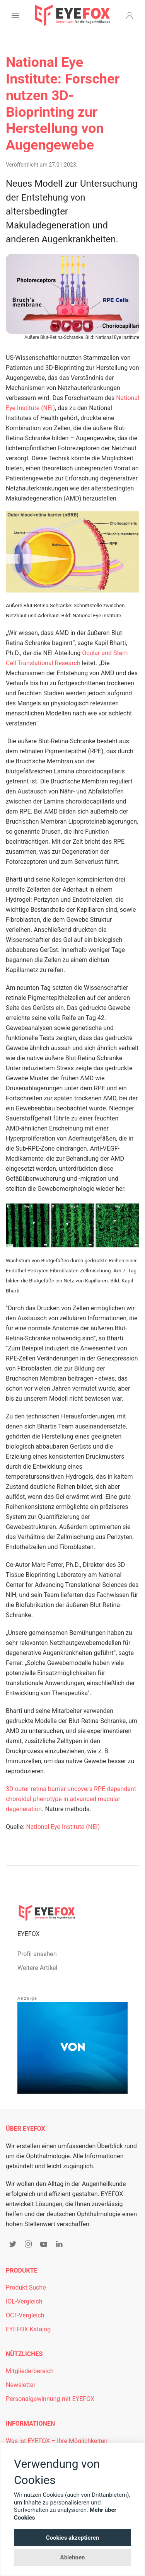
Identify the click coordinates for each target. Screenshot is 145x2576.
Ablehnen (72, 2557)
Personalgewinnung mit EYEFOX (50, 2398)
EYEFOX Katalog (28, 2329)
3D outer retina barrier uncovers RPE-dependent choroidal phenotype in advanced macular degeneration (71, 1799)
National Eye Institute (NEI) (63, 1826)
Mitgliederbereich (30, 2371)
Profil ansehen (37, 1954)
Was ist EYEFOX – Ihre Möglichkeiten (56, 2441)
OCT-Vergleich (25, 2315)
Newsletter (21, 2385)
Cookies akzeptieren (72, 2537)
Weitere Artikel (37, 1968)
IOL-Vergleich (24, 2301)
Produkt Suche (26, 2287)
